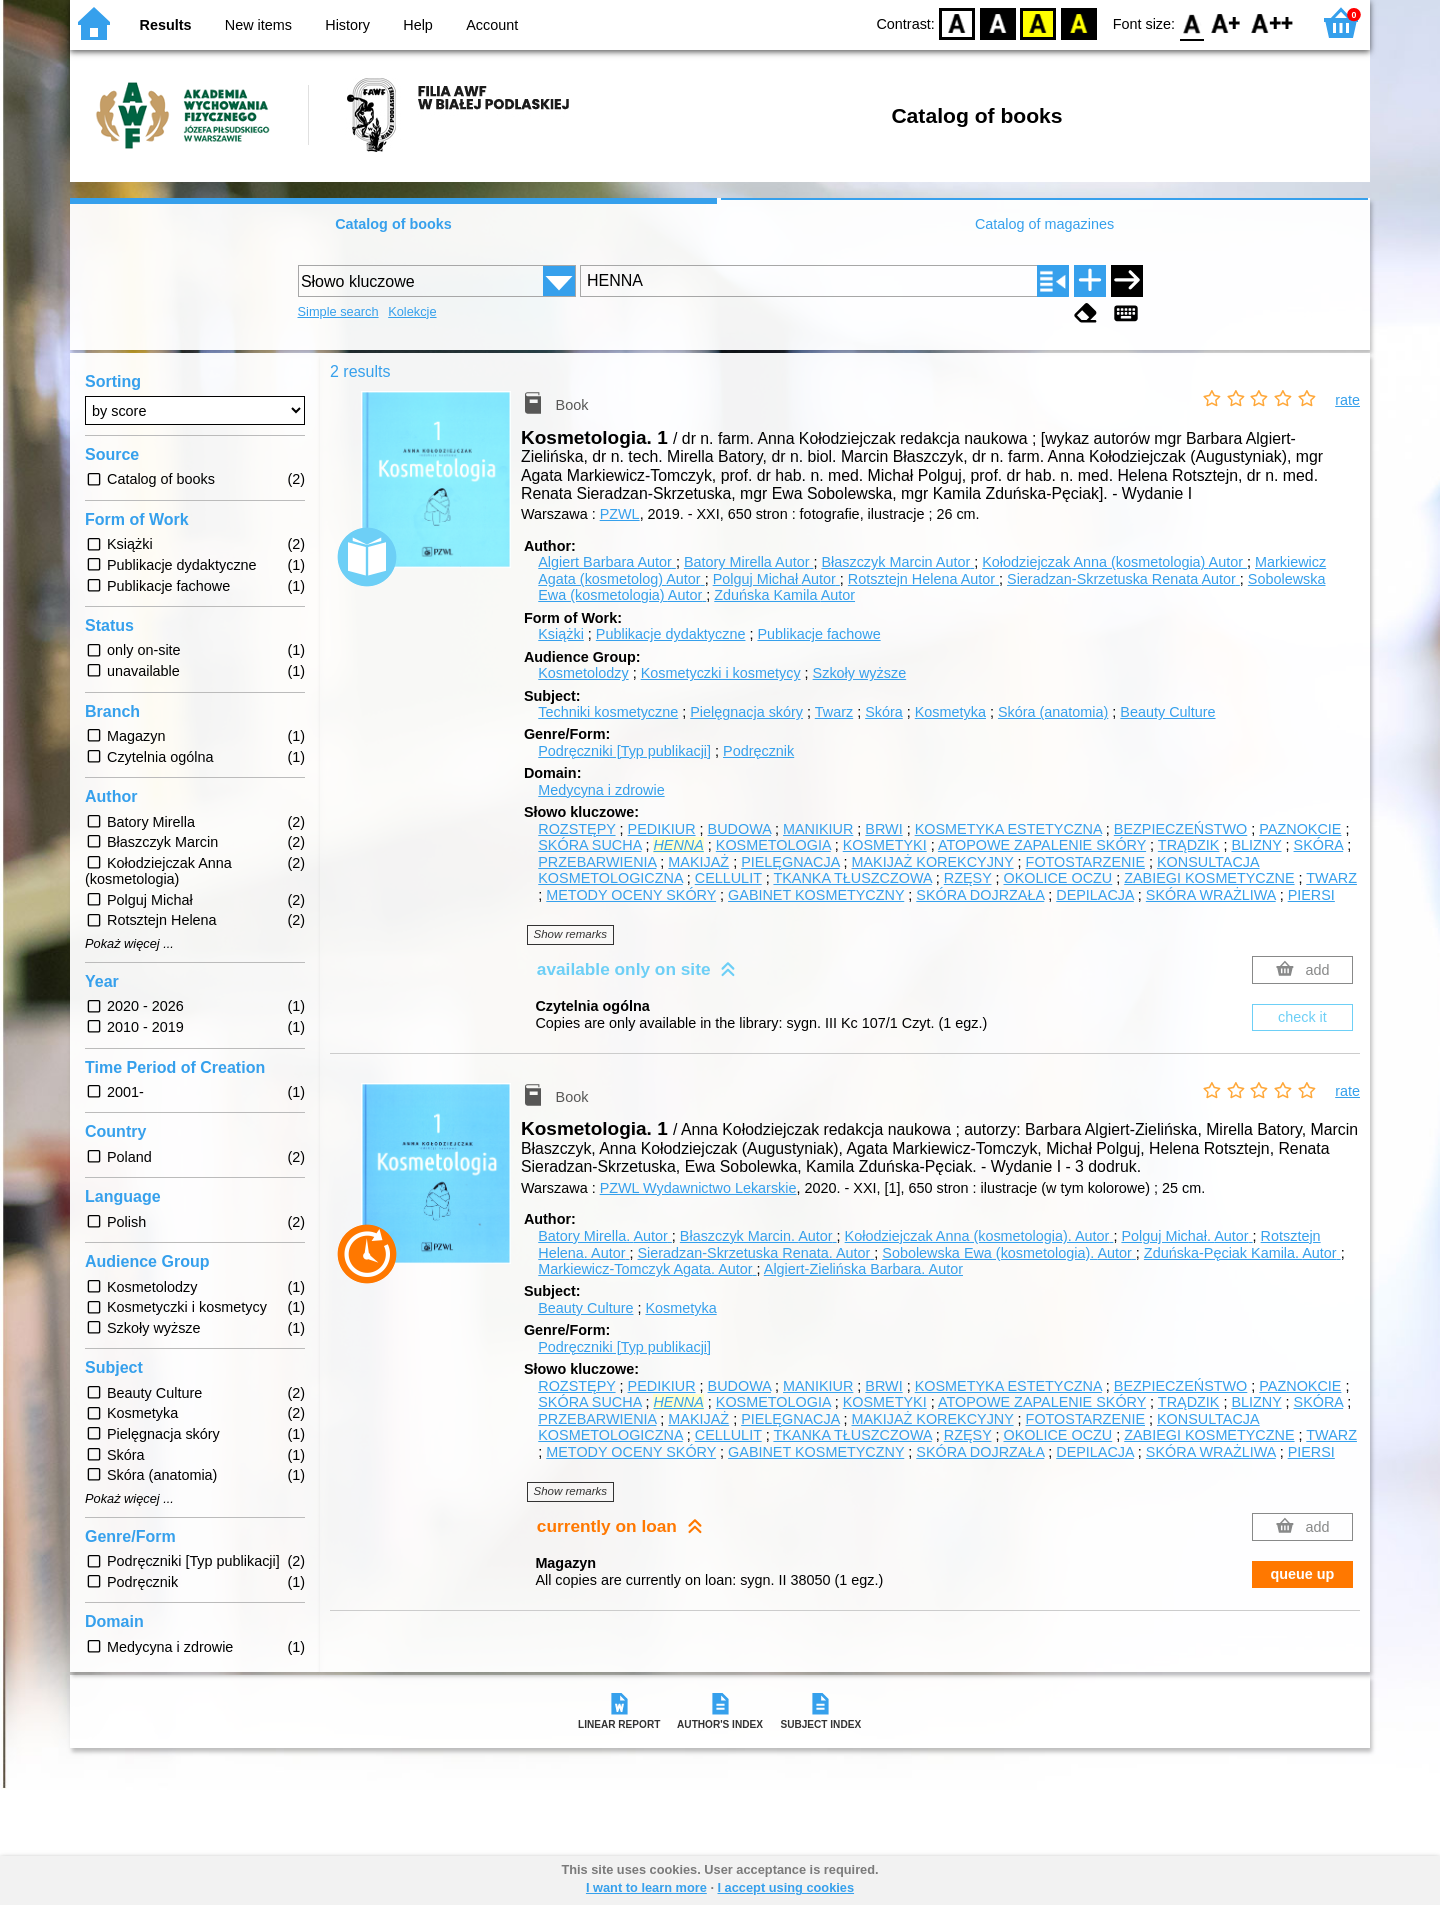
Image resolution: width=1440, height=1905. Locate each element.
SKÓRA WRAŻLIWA (1211, 895)
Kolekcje (412, 311)
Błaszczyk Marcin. (758, 1236)
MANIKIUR (818, 829)
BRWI (883, 829)
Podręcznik (758, 751)
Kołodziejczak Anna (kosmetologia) (1114, 562)
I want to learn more (646, 1887)
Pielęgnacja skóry (746, 712)
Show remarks (571, 934)
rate (1347, 400)
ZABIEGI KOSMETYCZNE (1209, 878)
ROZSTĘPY (576, 829)
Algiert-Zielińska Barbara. (863, 1269)
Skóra (884, 712)
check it (1302, 1017)
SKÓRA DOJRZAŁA (980, 895)
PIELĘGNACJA (790, 862)
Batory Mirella (749, 562)
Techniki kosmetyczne (608, 712)
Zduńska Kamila (784, 595)
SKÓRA (1319, 845)
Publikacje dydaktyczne (671, 634)
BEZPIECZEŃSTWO (1181, 829)
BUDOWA (739, 829)
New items (258, 25)
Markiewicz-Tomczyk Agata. (647, 1269)
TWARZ (1331, 878)
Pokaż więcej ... (129, 944)
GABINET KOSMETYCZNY (816, 895)
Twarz (834, 712)
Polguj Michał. (1186, 1236)
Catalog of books (393, 224)
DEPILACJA (1095, 895)
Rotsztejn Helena (923, 579)
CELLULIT (728, 878)
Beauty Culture (1167, 712)
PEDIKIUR (662, 829)
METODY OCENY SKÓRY (631, 895)
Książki (561, 634)
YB (1038, 22)
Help (418, 25)
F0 (1191, 22)
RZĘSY (968, 878)
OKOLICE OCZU (1057, 878)
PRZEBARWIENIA (597, 862)
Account (492, 25)
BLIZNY (1256, 845)
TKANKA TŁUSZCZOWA (852, 878)
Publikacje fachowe (818, 634)
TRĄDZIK (1189, 845)
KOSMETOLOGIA (773, 845)
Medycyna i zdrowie (601, 790)
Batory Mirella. (605, 1236)
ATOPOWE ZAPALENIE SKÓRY (1042, 845)
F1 (1226, 22)
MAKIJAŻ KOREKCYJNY (933, 862)
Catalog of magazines (1044, 224)
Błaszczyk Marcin (897, 562)
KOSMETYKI (885, 845)
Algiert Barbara (607, 562)
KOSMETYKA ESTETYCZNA (1008, 829)
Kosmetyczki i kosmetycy (721, 673)
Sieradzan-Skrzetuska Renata (1123, 579)
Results (166, 25)
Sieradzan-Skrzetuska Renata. (755, 1253)
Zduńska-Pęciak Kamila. (1242, 1253)
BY (1078, 22)
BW (998, 22)
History (347, 25)
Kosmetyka (950, 712)
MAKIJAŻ (698, 862)
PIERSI (1311, 895)
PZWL (620, 514)
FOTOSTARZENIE (1085, 862)
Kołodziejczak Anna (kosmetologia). (979, 1236)
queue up (1302, 1574)
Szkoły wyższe (860, 673)
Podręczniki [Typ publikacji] (624, 751)
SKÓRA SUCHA (589, 845)
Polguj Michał (776, 579)
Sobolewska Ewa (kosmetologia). (1009, 1253)
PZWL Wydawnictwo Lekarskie (698, 1188)
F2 (1272, 22)
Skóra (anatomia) (1053, 712)
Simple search (338, 311)
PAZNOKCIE (1300, 829)
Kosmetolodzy (583, 673)
